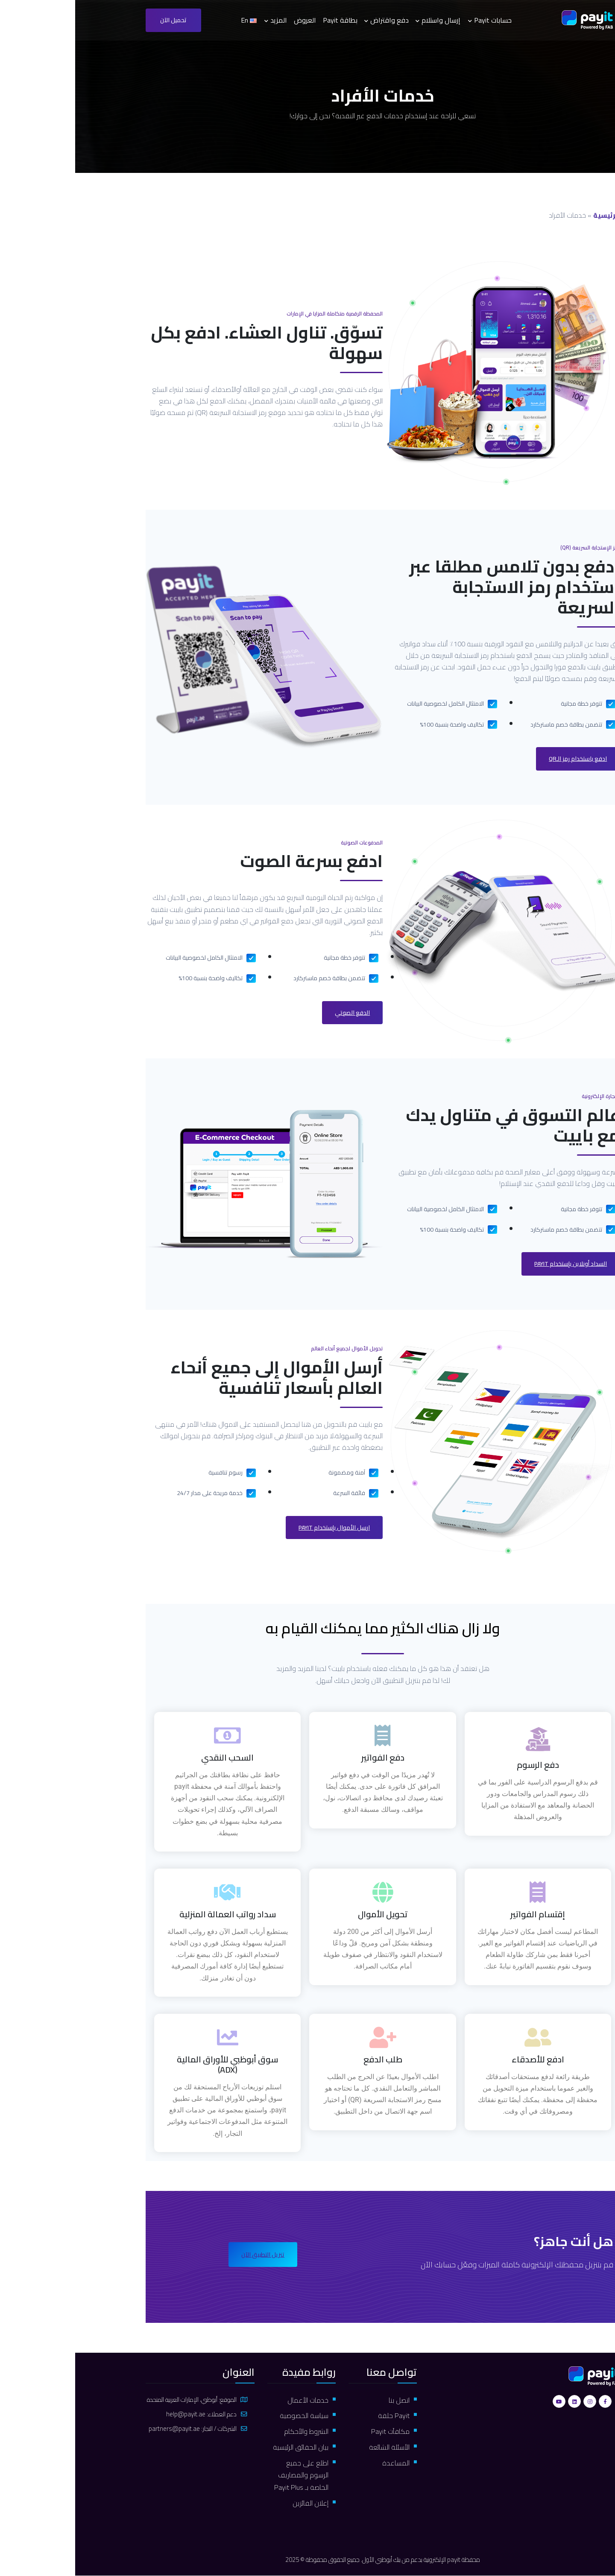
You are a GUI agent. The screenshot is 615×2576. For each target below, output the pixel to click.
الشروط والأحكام (230, 2431)
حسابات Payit (417, 20)
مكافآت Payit (315, 2431)
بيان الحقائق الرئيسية (225, 2447)
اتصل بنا (323, 2400)
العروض (230, 20)
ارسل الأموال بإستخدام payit (259, 1527)
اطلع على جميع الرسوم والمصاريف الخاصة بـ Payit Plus (226, 2475)
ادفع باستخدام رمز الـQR (502, 758)
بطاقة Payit (265, 20)
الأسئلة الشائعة (314, 2447)
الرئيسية (531, 215)
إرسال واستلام (365, 20)
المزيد (203, 20)
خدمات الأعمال (232, 2400)
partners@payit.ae (99, 2428)
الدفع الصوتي (277, 1012)
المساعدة (320, 2463)
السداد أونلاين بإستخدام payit (495, 1264)
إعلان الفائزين (235, 2503)
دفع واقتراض (314, 20)
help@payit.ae (110, 2414)
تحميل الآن (98, 20)
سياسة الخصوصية (228, 2416)
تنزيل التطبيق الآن (187, 2254)
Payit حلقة (318, 2416)
